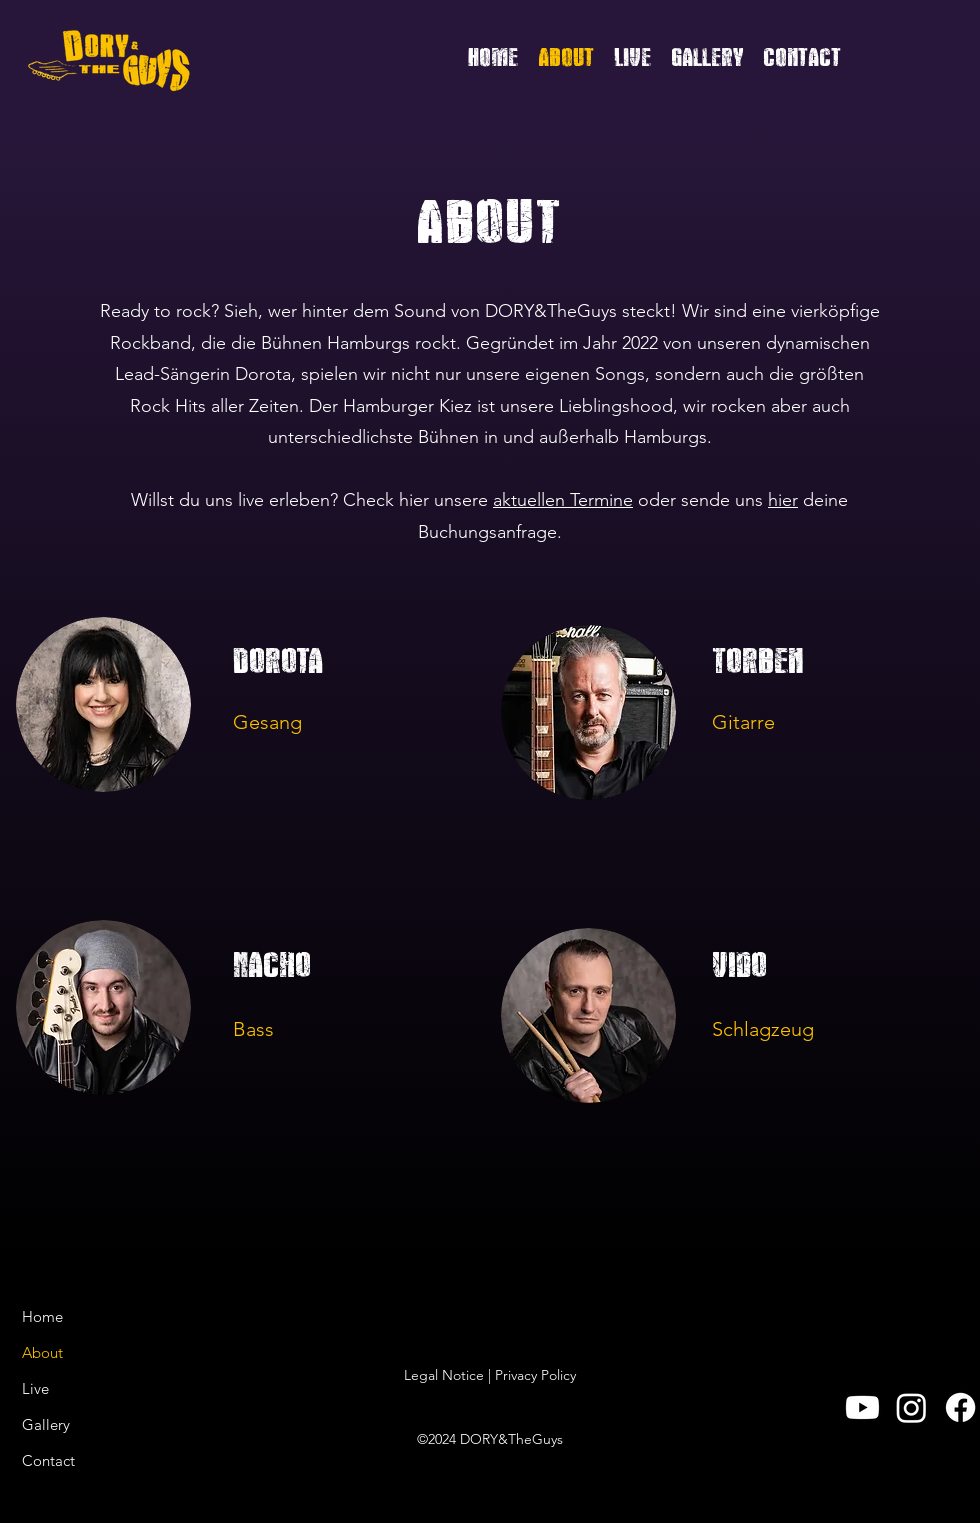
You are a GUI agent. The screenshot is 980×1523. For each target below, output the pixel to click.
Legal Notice (444, 1375)
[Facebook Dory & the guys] (960, 1407)
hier (783, 500)
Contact (48, 1460)
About (42, 1352)
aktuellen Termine (563, 500)
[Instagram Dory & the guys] (911, 1407)
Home (42, 1316)
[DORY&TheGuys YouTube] (862, 1407)
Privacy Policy (535, 1375)
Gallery (46, 1424)
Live (35, 1388)
